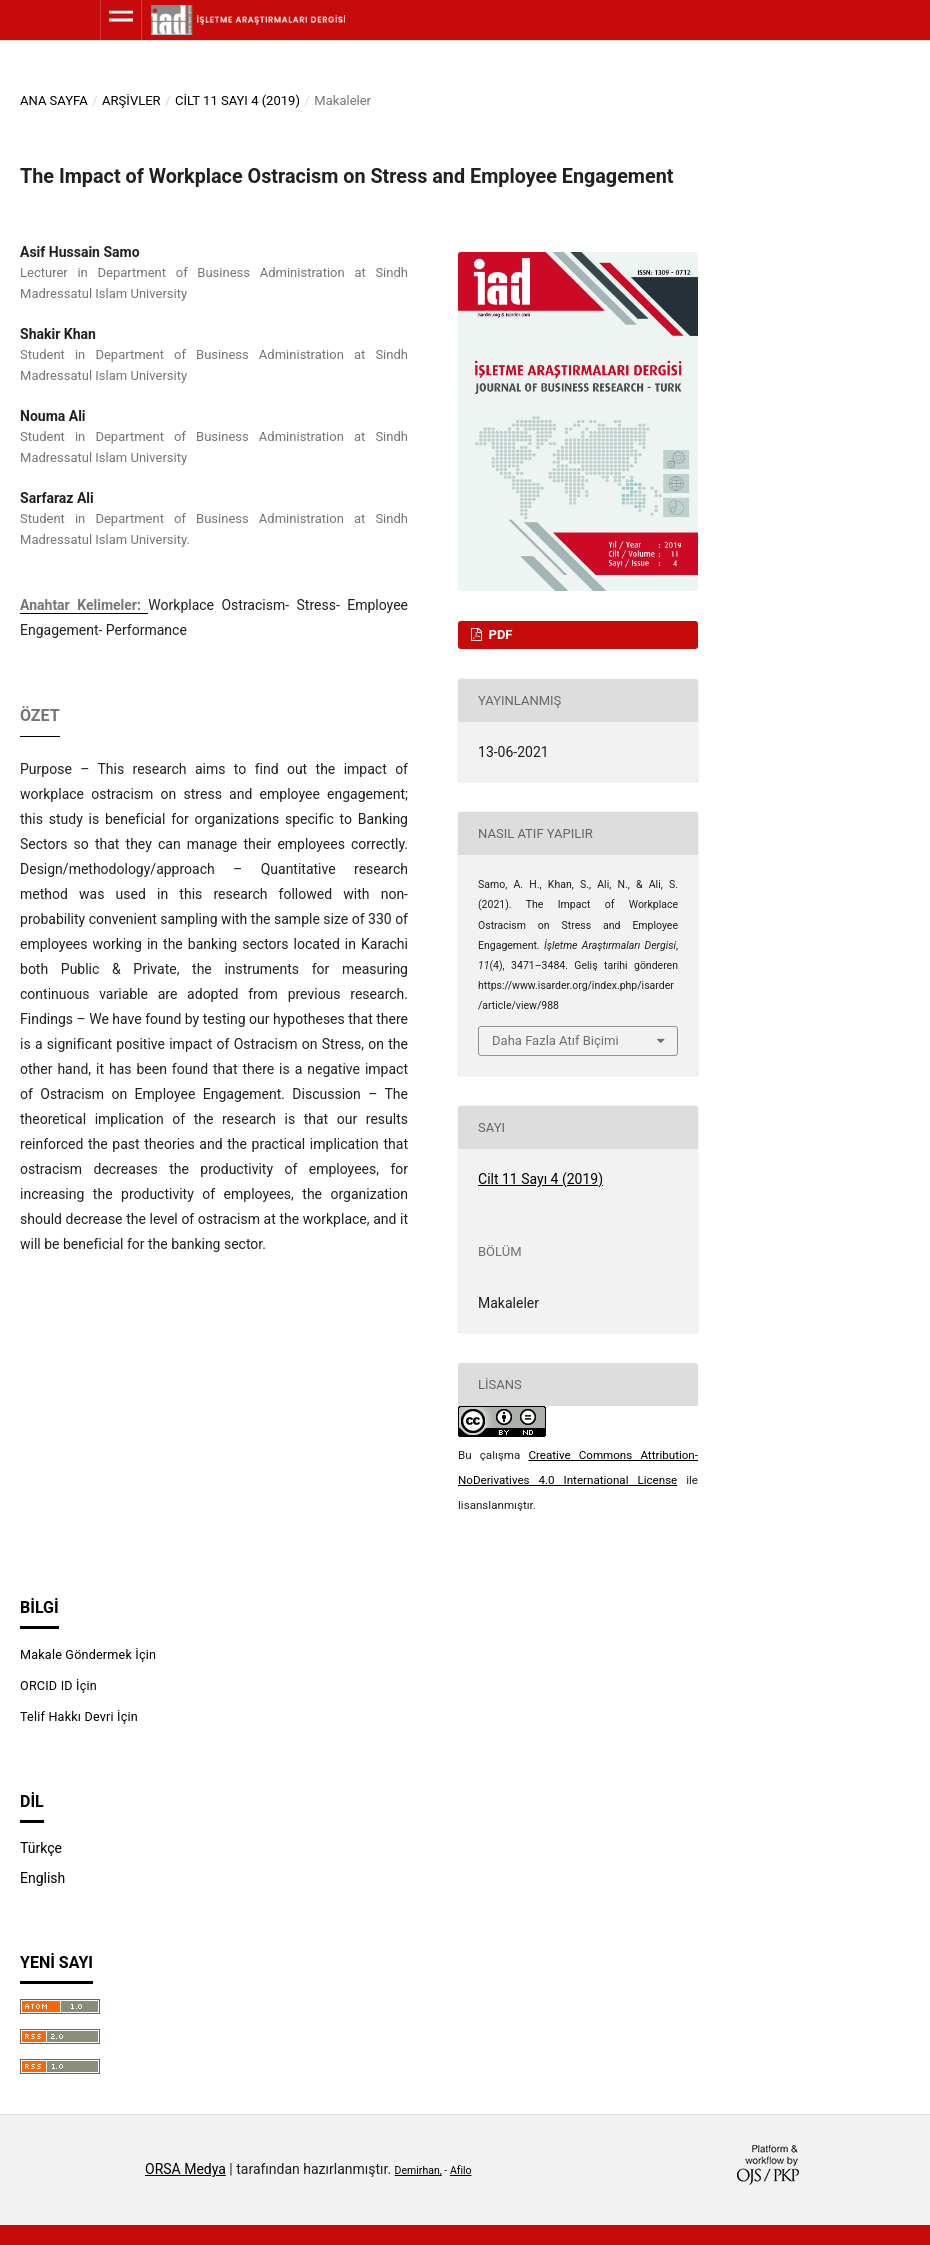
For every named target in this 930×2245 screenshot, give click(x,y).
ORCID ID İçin (58, 1685)
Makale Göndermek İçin (88, 1654)
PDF (498, 634)
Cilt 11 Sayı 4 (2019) (237, 100)
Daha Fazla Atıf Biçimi (555, 1040)
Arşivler (131, 100)
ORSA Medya (185, 2169)
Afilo (461, 2170)
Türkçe (41, 1848)
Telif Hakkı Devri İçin (79, 1716)
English (42, 1878)
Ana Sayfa (54, 100)
